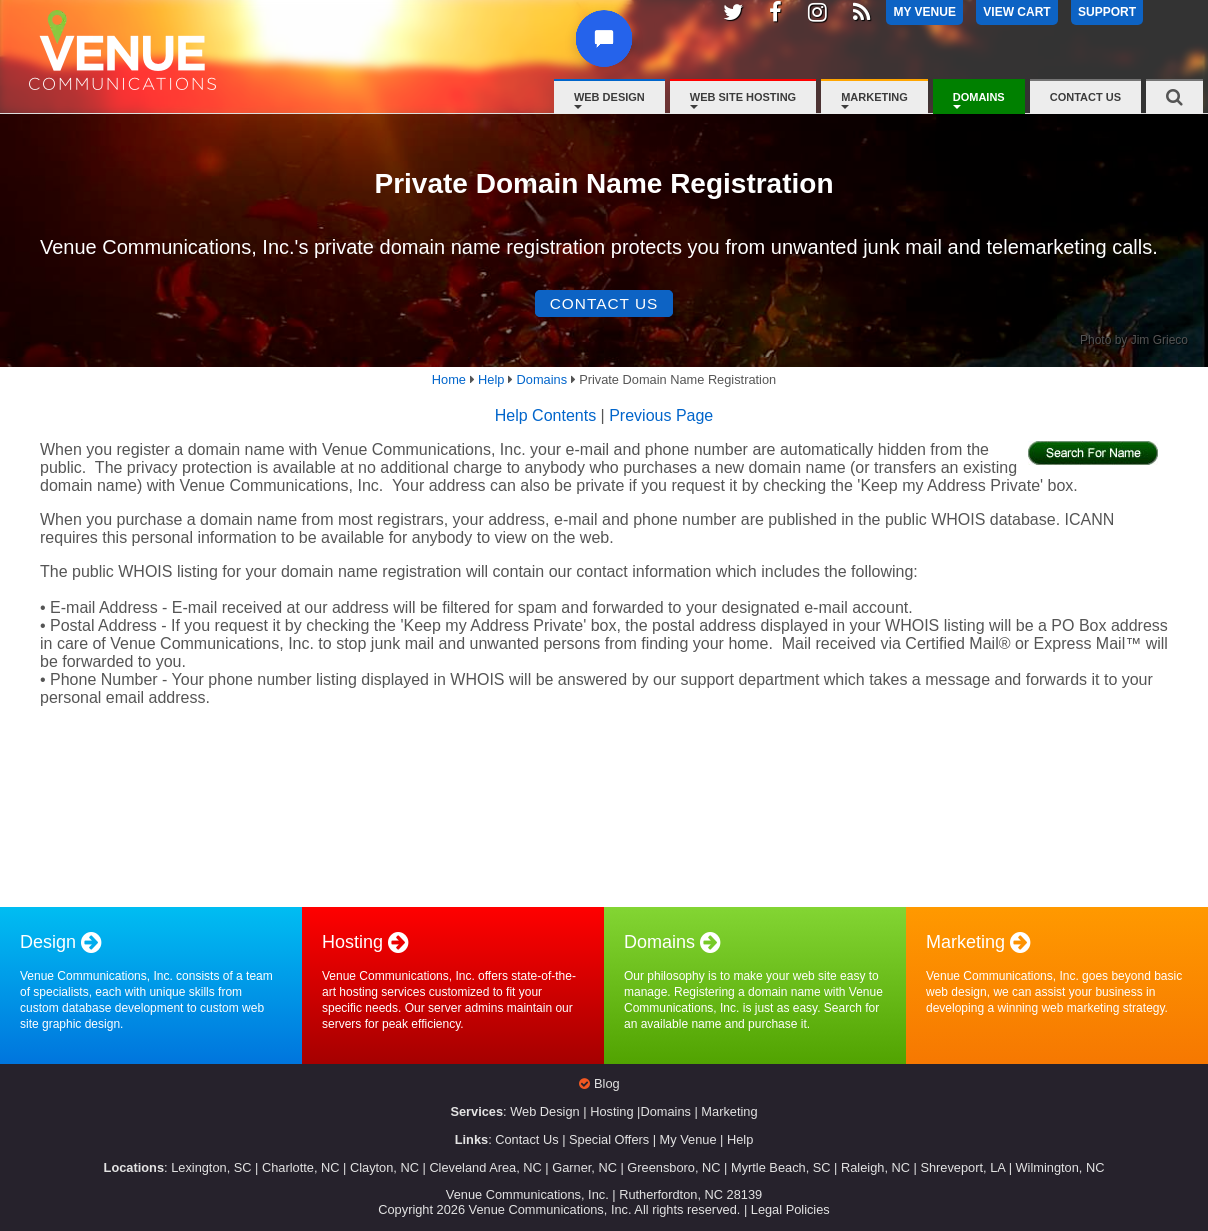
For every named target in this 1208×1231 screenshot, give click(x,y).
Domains (979, 97)
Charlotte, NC (301, 1168)
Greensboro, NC (673, 1168)
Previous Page (661, 417)
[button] (611, 56)
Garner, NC (584, 1168)
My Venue (688, 1141)
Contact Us (1085, 97)
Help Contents (545, 417)
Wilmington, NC (1060, 1168)
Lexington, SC (211, 1168)
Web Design (609, 97)
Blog (607, 1085)
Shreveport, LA (962, 1168)
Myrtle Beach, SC (781, 1168)
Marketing (874, 97)
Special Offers (609, 1141)
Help (740, 1141)
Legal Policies (790, 1211)
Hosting (611, 1113)
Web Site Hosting (743, 97)
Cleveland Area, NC (485, 1168)
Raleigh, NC (875, 1168)
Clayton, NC (384, 1168)
